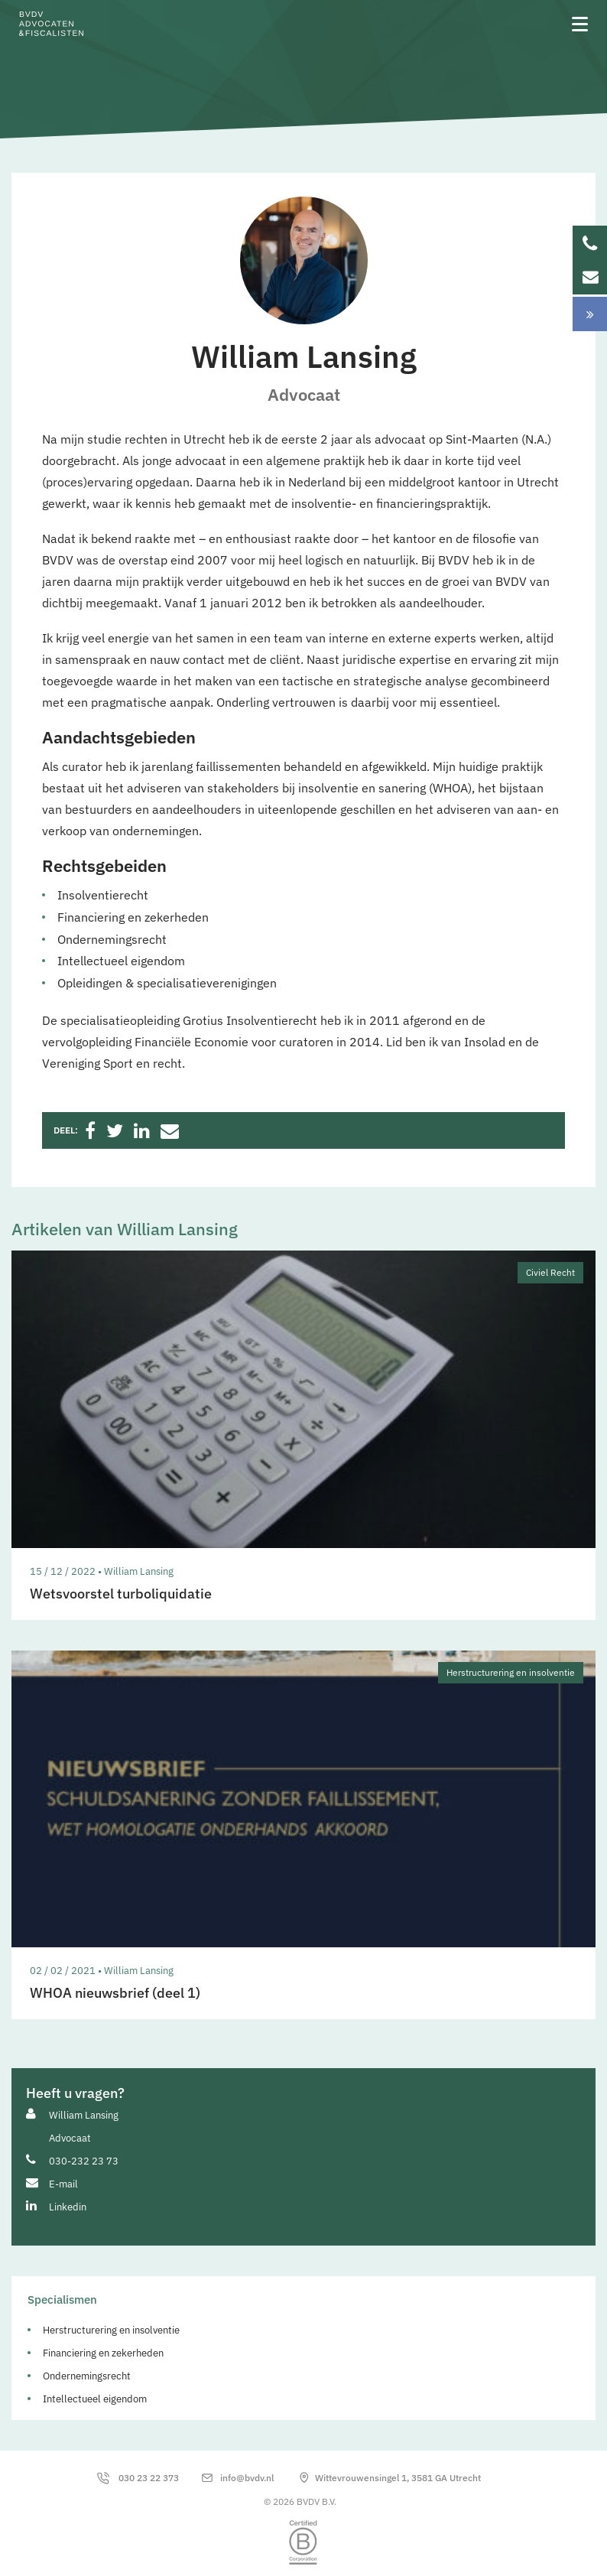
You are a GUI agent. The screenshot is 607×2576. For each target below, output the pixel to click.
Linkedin (67, 2206)
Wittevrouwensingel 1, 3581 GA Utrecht (398, 2477)
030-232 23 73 (83, 2161)
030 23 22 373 (148, 2477)
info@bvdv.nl (247, 2477)
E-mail (63, 2184)
